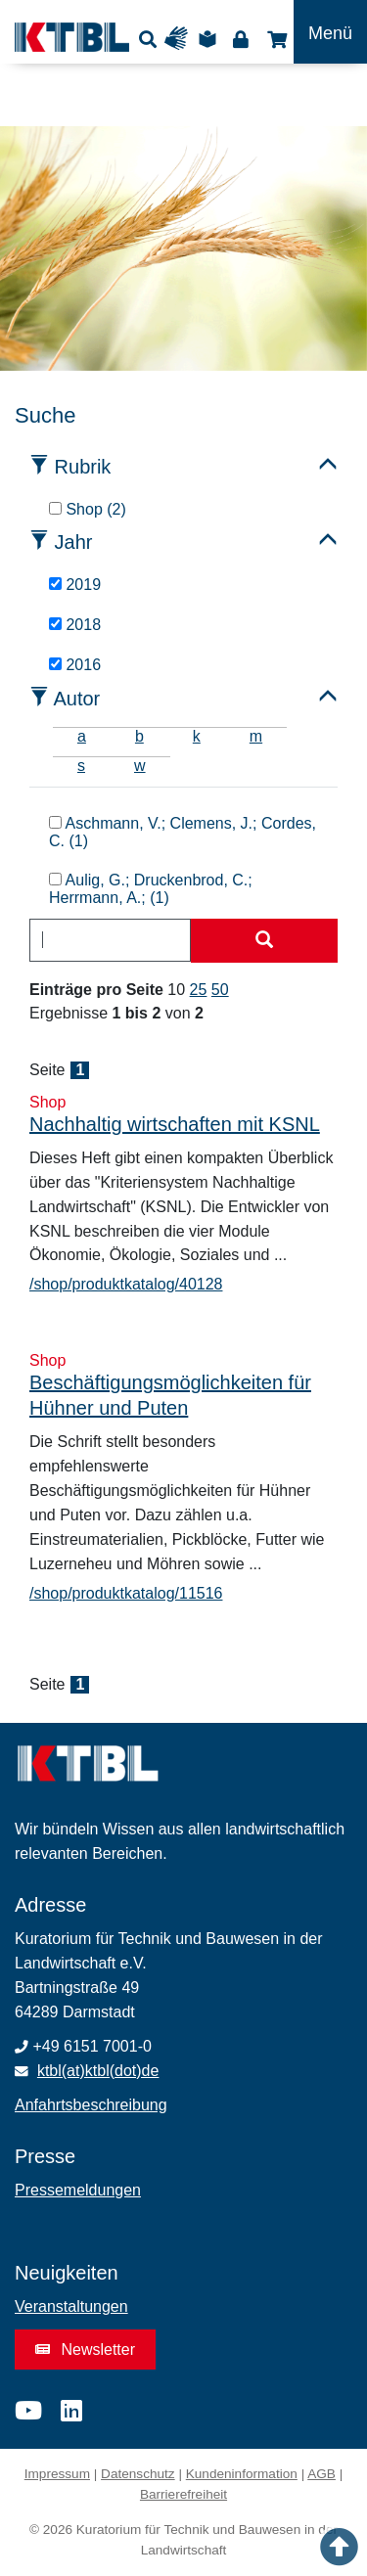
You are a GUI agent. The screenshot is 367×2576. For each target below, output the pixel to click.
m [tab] (256, 736)
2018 (75, 624)
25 (198, 989)
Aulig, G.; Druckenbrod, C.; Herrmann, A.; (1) (150, 889)
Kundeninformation (242, 2473)
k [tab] (197, 736)
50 (220, 989)
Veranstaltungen (71, 2306)
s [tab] (81, 765)
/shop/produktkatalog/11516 (125, 1593)
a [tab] (81, 736)
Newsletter (85, 2349)
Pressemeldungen (78, 2190)
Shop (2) (87, 509)
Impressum (57, 2473)
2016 (75, 664)
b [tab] (139, 736)
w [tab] (140, 765)
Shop (274, 39)
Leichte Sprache (210, 39)
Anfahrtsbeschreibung (91, 2105)
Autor (76, 698)
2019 (75, 584)
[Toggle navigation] (330, 32)
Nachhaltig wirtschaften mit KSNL (174, 1124)
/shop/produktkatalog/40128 (125, 1284)
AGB (321, 2473)
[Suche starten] (264, 941)
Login (240, 39)
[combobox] (110, 940)
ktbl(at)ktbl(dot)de (98, 2070)
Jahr (74, 542)
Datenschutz (138, 2473)
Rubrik (83, 466)
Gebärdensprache (180, 39)
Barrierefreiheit (183, 2494)
